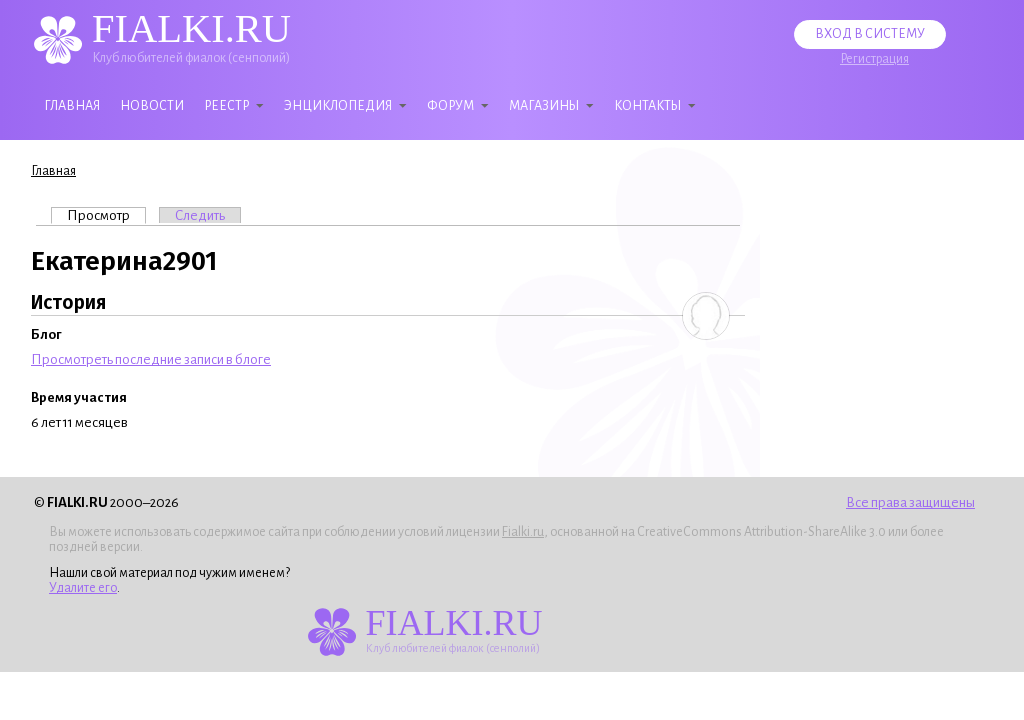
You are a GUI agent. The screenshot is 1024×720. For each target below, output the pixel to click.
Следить (200, 215)
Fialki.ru (523, 532)
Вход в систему (870, 34)
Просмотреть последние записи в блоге (151, 359)
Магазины (544, 106)
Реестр (226, 106)
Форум (450, 106)
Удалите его (83, 588)
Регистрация (874, 59)
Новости (152, 106)
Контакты (647, 106)
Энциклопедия (338, 106)
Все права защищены (910, 502)
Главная (72, 106)
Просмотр (106, 215)
